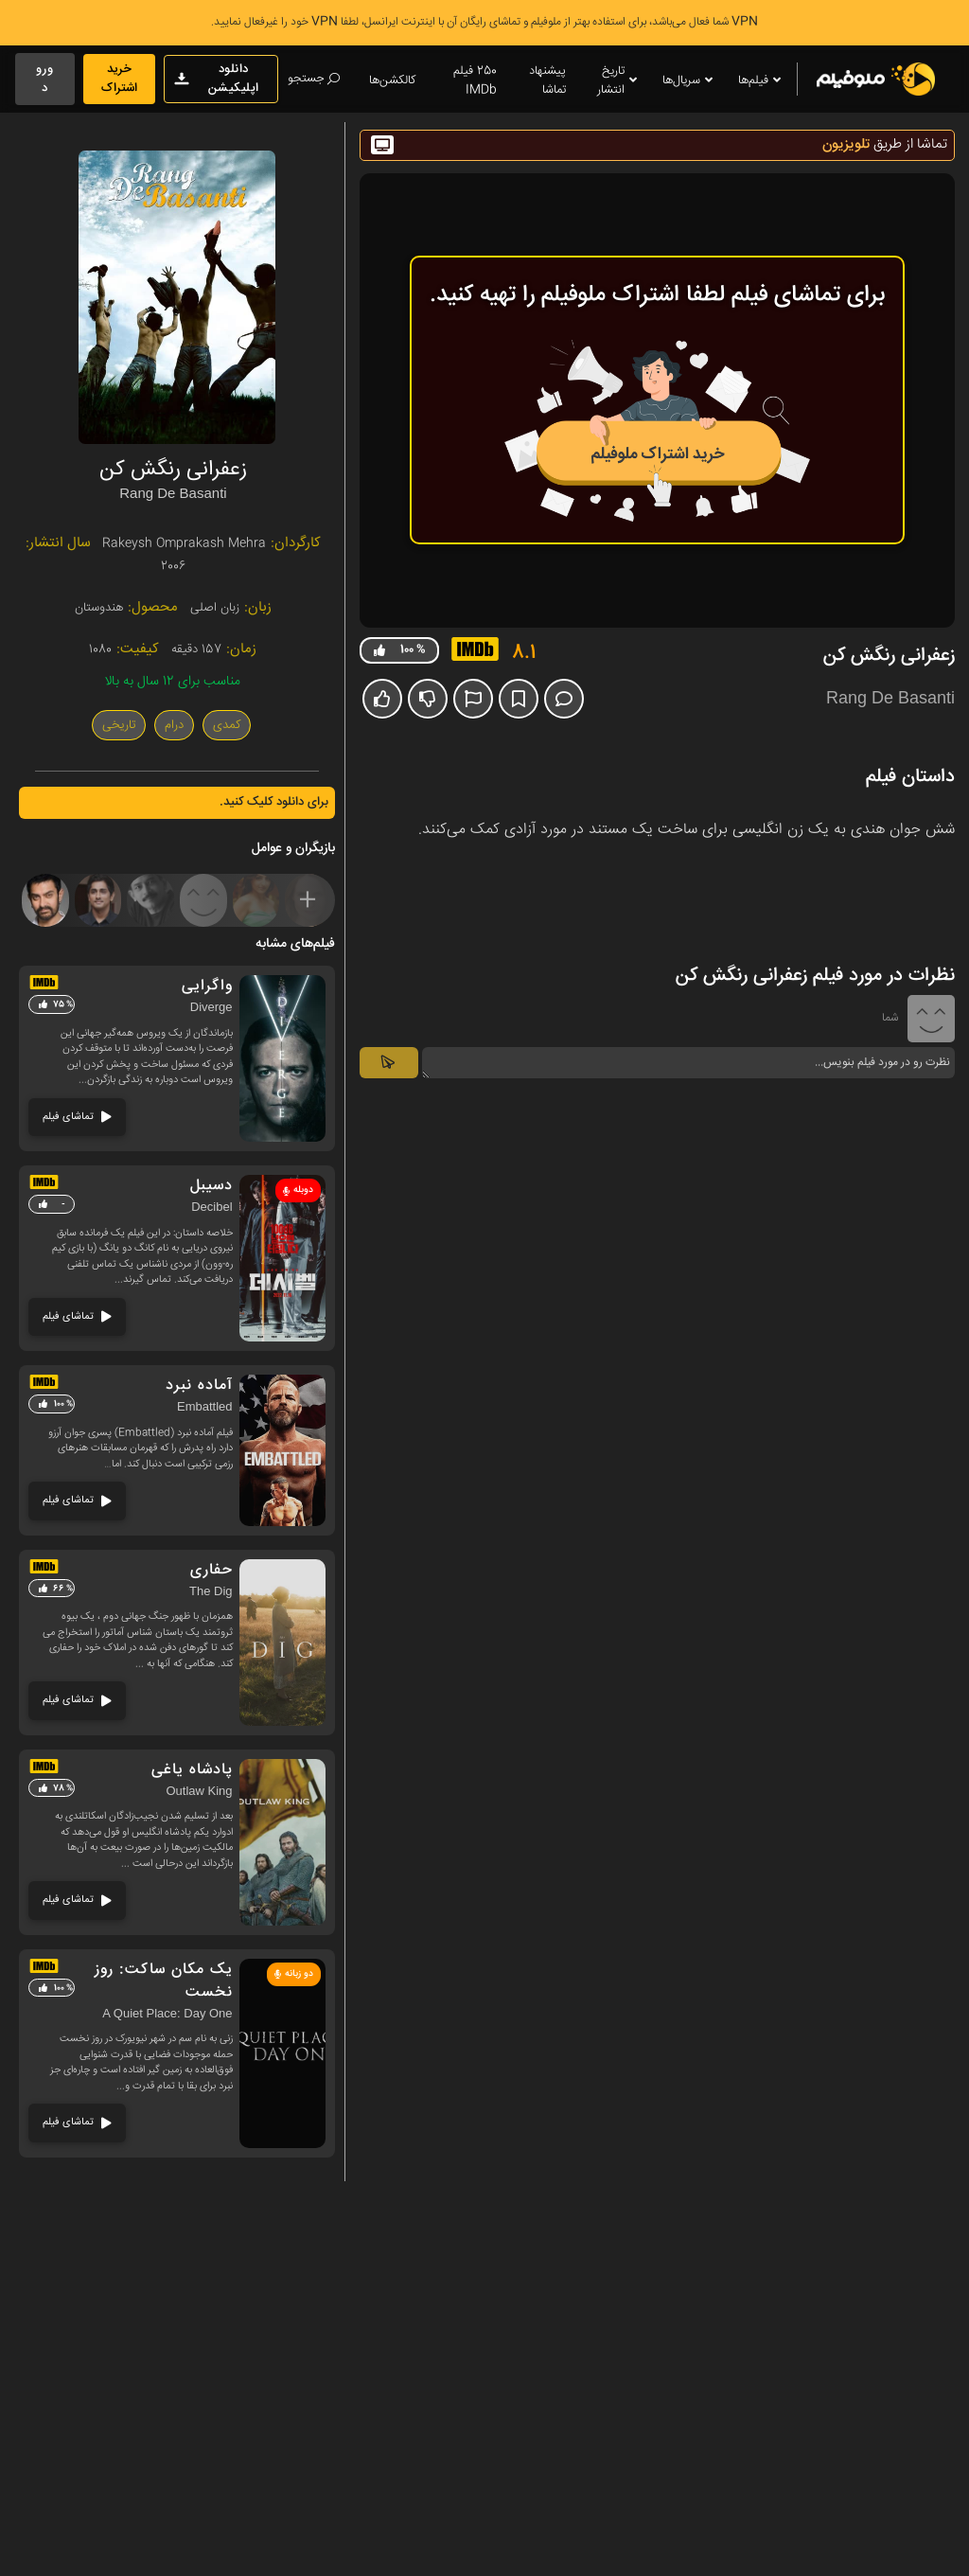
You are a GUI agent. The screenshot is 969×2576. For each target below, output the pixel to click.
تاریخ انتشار (618, 80)
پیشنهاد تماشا (547, 80)
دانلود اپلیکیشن (215, 79)
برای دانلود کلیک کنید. (274, 801)
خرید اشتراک (119, 79)
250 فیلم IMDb (475, 80)
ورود (45, 79)
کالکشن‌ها (392, 80)
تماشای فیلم (77, 1117)
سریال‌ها (688, 81)
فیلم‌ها (761, 81)
